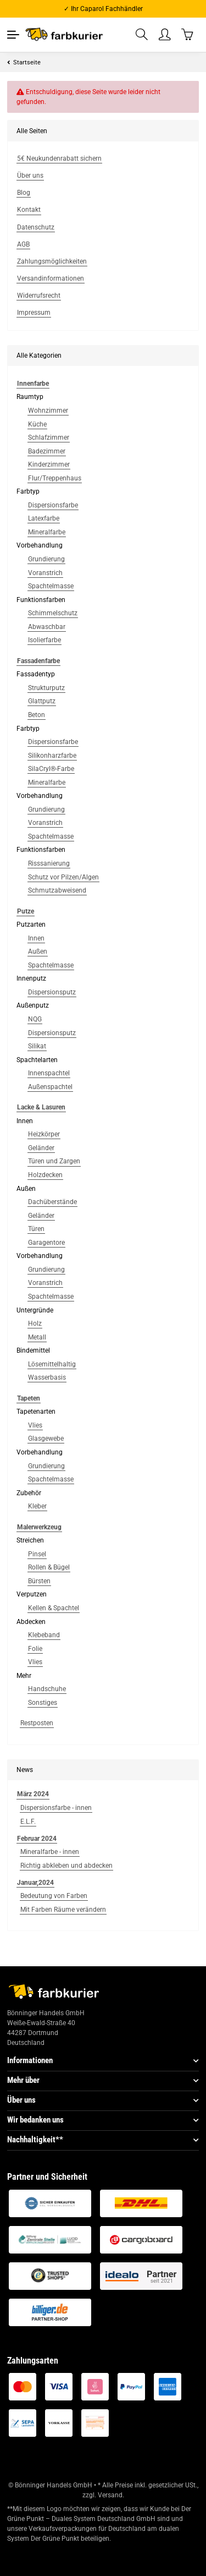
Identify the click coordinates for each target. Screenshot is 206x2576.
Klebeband (44, 1635)
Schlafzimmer (48, 437)
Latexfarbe (43, 518)
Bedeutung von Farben (53, 1896)
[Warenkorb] (187, 34)
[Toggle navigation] (13, 34)
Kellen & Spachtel (53, 1608)
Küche (37, 424)
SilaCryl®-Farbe (51, 769)
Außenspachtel (50, 1087)
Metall (37, 1337)
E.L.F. (28, 1821)
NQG (35, 1019)
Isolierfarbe (44, 640)
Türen (36, 1229)
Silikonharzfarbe (52, 755)
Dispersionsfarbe (53, 505)
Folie (35, 1649)
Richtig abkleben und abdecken (66, 1865)
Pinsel (37, 1554)
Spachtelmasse (51, 586)
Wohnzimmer (48, 410)
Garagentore (46, 1242)
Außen (37, 951)
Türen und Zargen (54, 1161)
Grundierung (46, 559)
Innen (36, 938)
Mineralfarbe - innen (49, 1852)
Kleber (37, 1506)
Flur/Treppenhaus (54, 478)
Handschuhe (47, 1689)
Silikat (37, 1046)
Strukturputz (46, 688)
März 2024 (33, 1794)
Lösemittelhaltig (52, 1364)
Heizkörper (44, 1134)
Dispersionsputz (52, 992)
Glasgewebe (46, 1438)
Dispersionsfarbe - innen (56, 1808)
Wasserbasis (47, 1377)
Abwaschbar (46, 627)
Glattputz (41, 701)
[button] (142, 35)
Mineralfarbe (46, 532)
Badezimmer (46, 451)
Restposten (36, 1723)
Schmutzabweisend (57, 890)
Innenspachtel (49, 1073)
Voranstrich (45, 573)
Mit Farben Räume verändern (63, 1909)
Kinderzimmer (49, 464)
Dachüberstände (52, 1202)
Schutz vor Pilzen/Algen (63, 877)
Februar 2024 (37, 1838)
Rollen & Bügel (49, 1567)
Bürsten (39, 1581)
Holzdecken (45, 1175)
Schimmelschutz (52, 613)
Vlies (35, 1425)
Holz (35, 1323)
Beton (36, 715)
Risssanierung (49, 863)
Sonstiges (42, 1703)
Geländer (41, 1148)
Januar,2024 (35, 1882)
